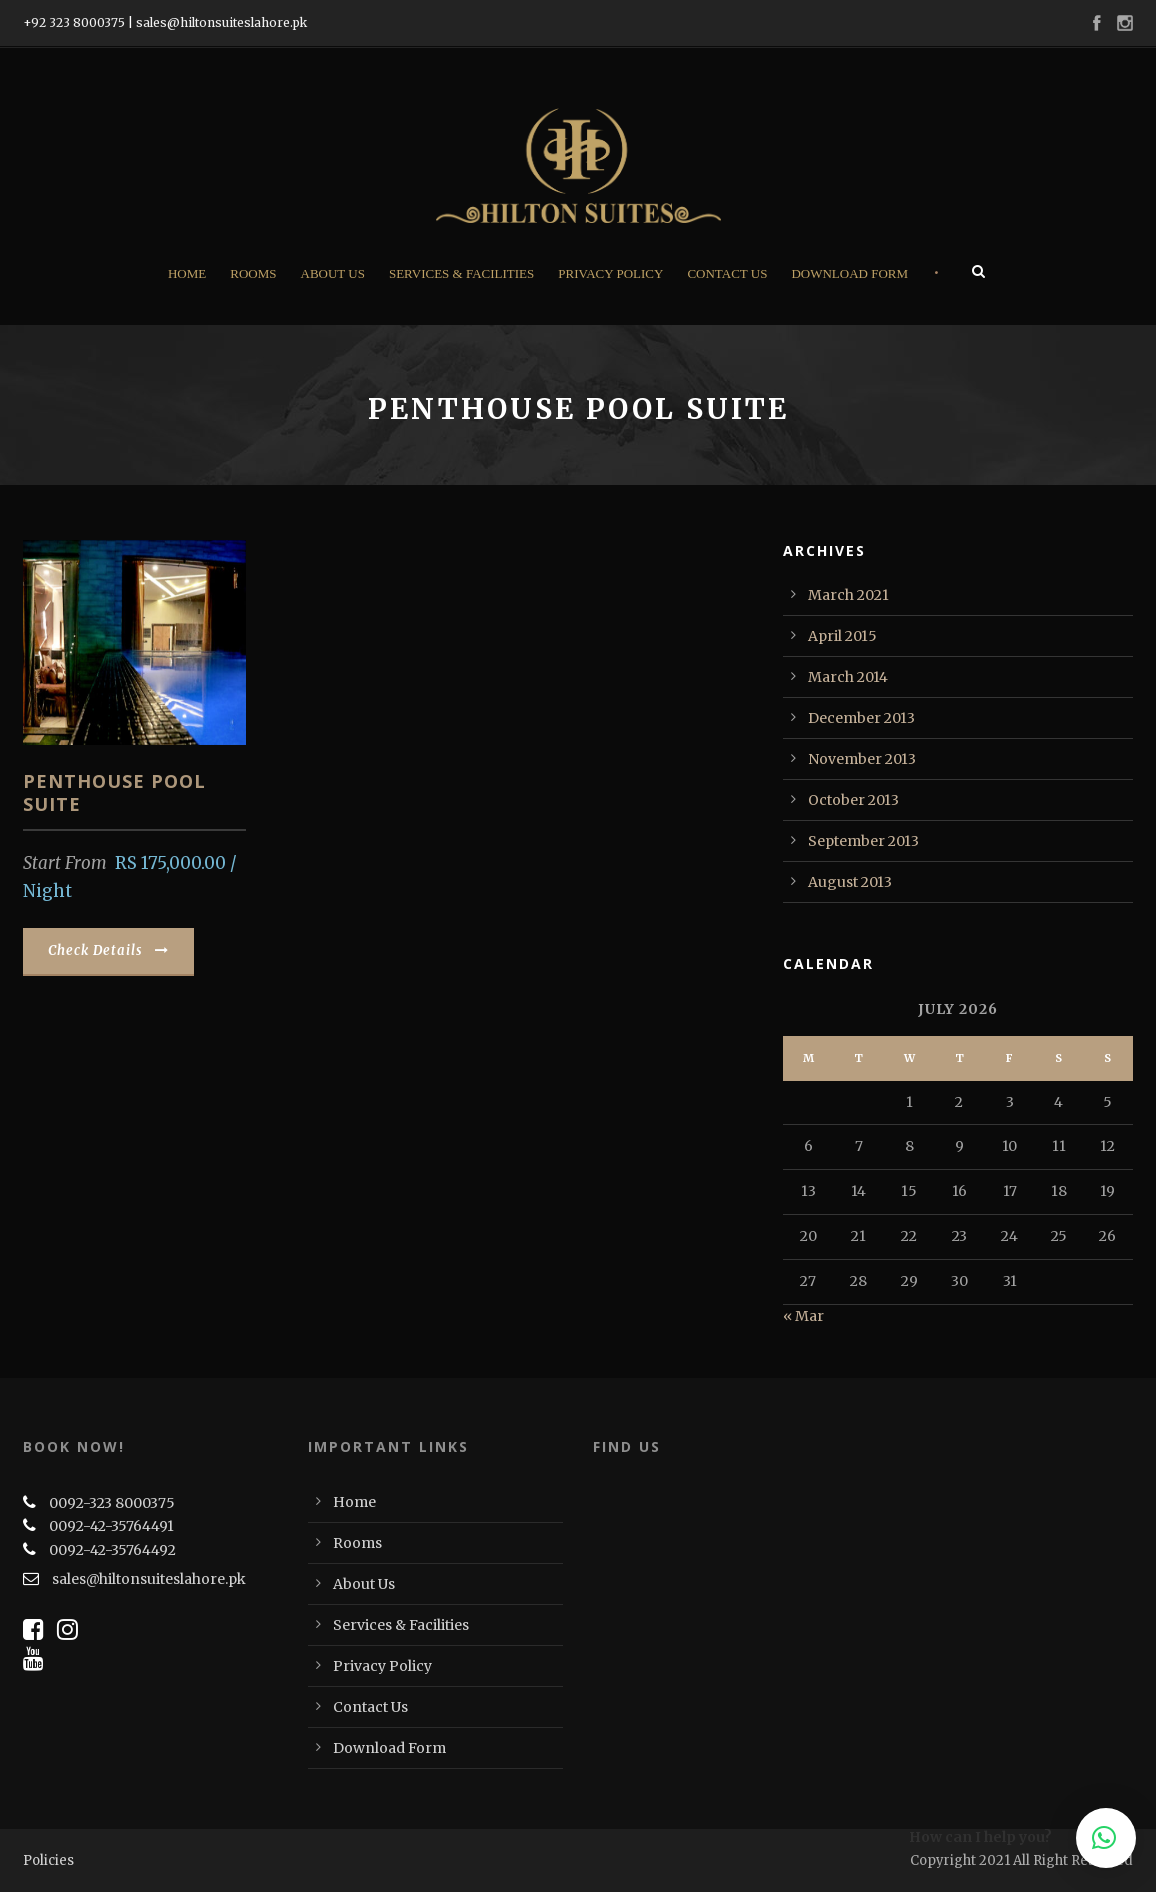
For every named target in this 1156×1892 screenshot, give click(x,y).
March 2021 (848, 595)
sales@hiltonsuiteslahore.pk (221, 22)
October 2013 (853, 800)
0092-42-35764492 (112, 1550)
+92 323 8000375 (74, 22)
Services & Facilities (461, 273)
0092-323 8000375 (112, 1503)
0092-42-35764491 (111, 1526)
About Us (333, 273)
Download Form (849, 273)
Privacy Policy (610, 273)
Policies (48, 1860)
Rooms (253, 273)
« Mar (803, 1316)
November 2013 (862, 759)
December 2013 (861, 718)
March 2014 (848, 677)
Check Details (108, 950)
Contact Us (727, 273)
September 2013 (863, 841)
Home (187, 273)
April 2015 (842, 636)
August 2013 (850, 882)
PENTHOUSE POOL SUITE (114, 792)
